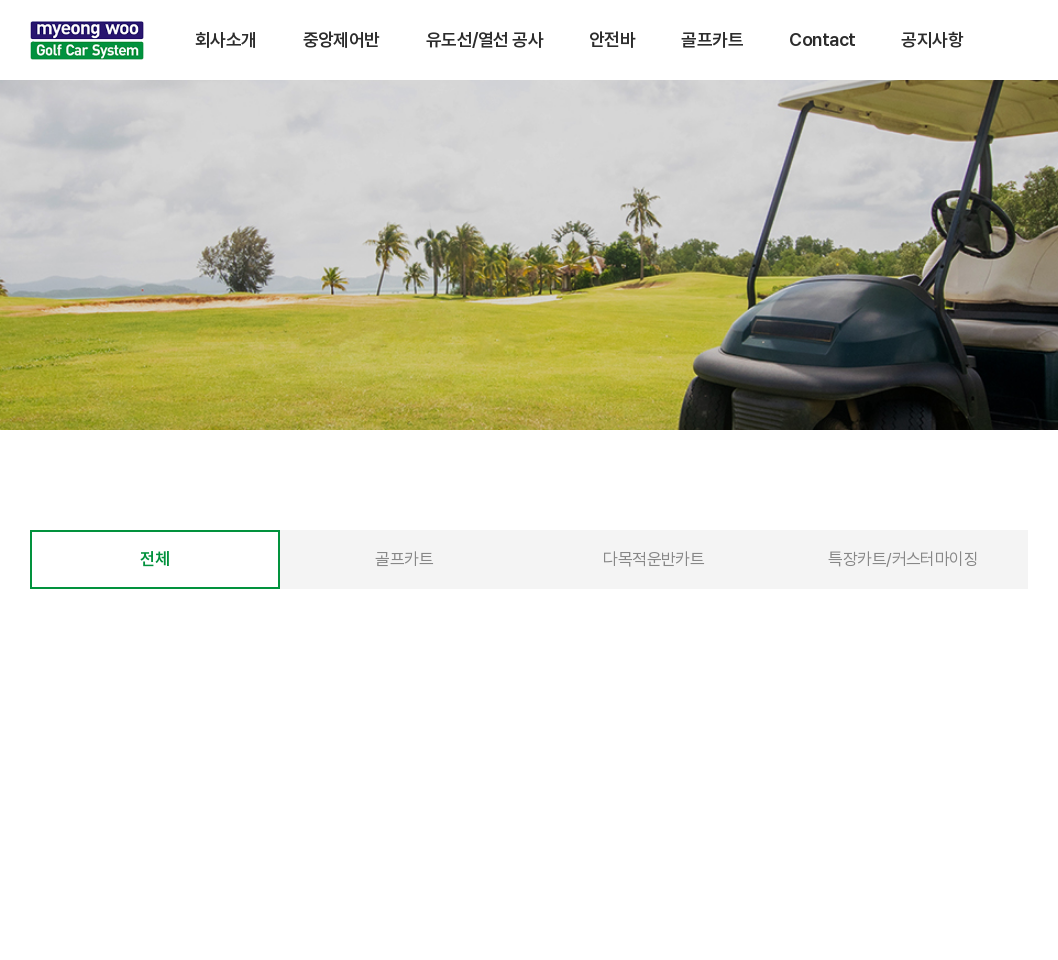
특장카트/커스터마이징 (903, 560)
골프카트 (712, 39)
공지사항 (932, 39)
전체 (154, 560)
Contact (822, 39)
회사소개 (226, 39)
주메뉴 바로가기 (0, 0)
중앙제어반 (341, 39)
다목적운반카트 (653, 560)
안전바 (612, 39)
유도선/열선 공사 (484, 39)
